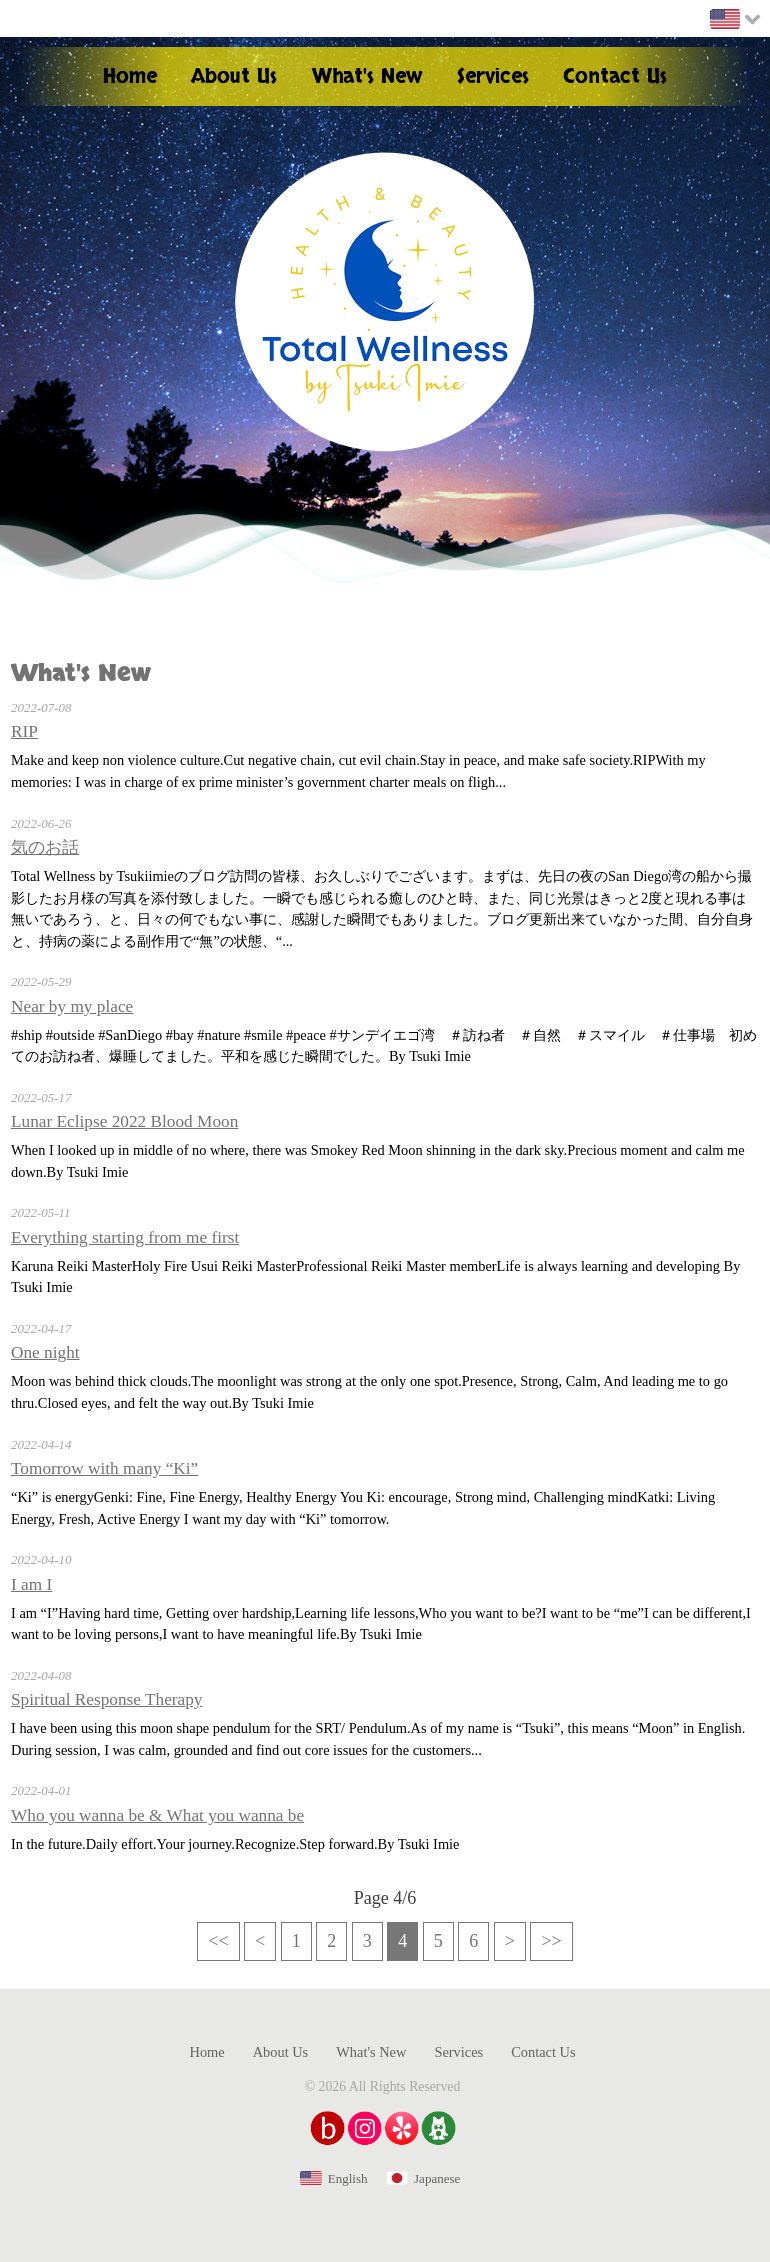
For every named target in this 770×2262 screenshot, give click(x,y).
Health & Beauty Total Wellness (385, 302)
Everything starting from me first (125, 1237)
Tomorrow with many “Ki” (104, 1468)
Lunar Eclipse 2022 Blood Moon (124, 1121)
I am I (31, 1584)
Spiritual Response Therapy (107, 1699)
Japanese (437, 2178)
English (348, 2178)
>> (551, 1941)
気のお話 (45, 847)
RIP (24, 731)
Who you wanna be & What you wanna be (157, 1815)
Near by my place (72, 1006)
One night (45, 1352)
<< (218, 1941)
